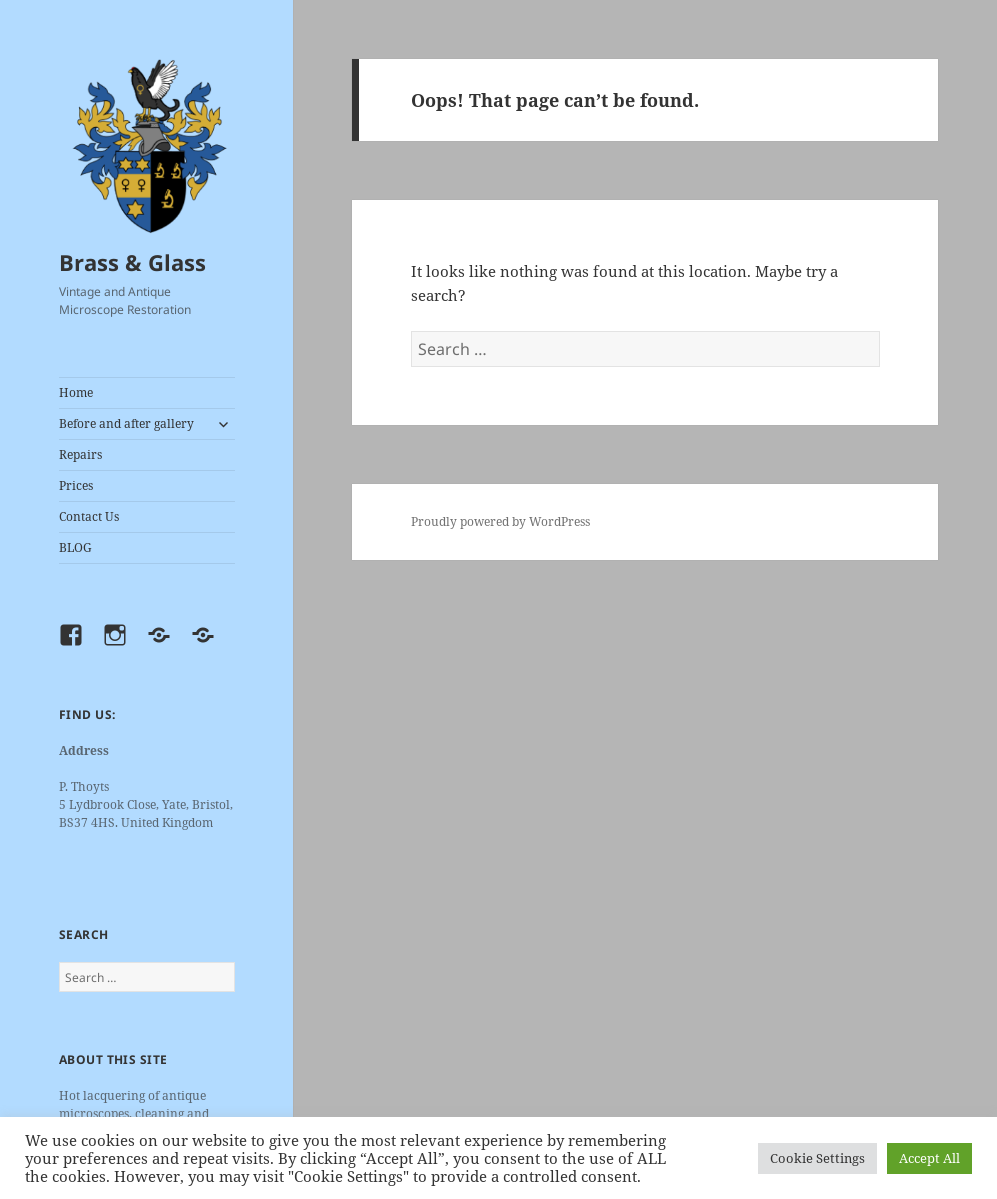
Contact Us (89, 516)
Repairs (80, 454)
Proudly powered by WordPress (500, 521)
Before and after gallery (126, 423)
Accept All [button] (929, 1158)
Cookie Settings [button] (817, 1158)
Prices (76, 485)
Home (76, 392)
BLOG (75, 547)
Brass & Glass (132, 262)
